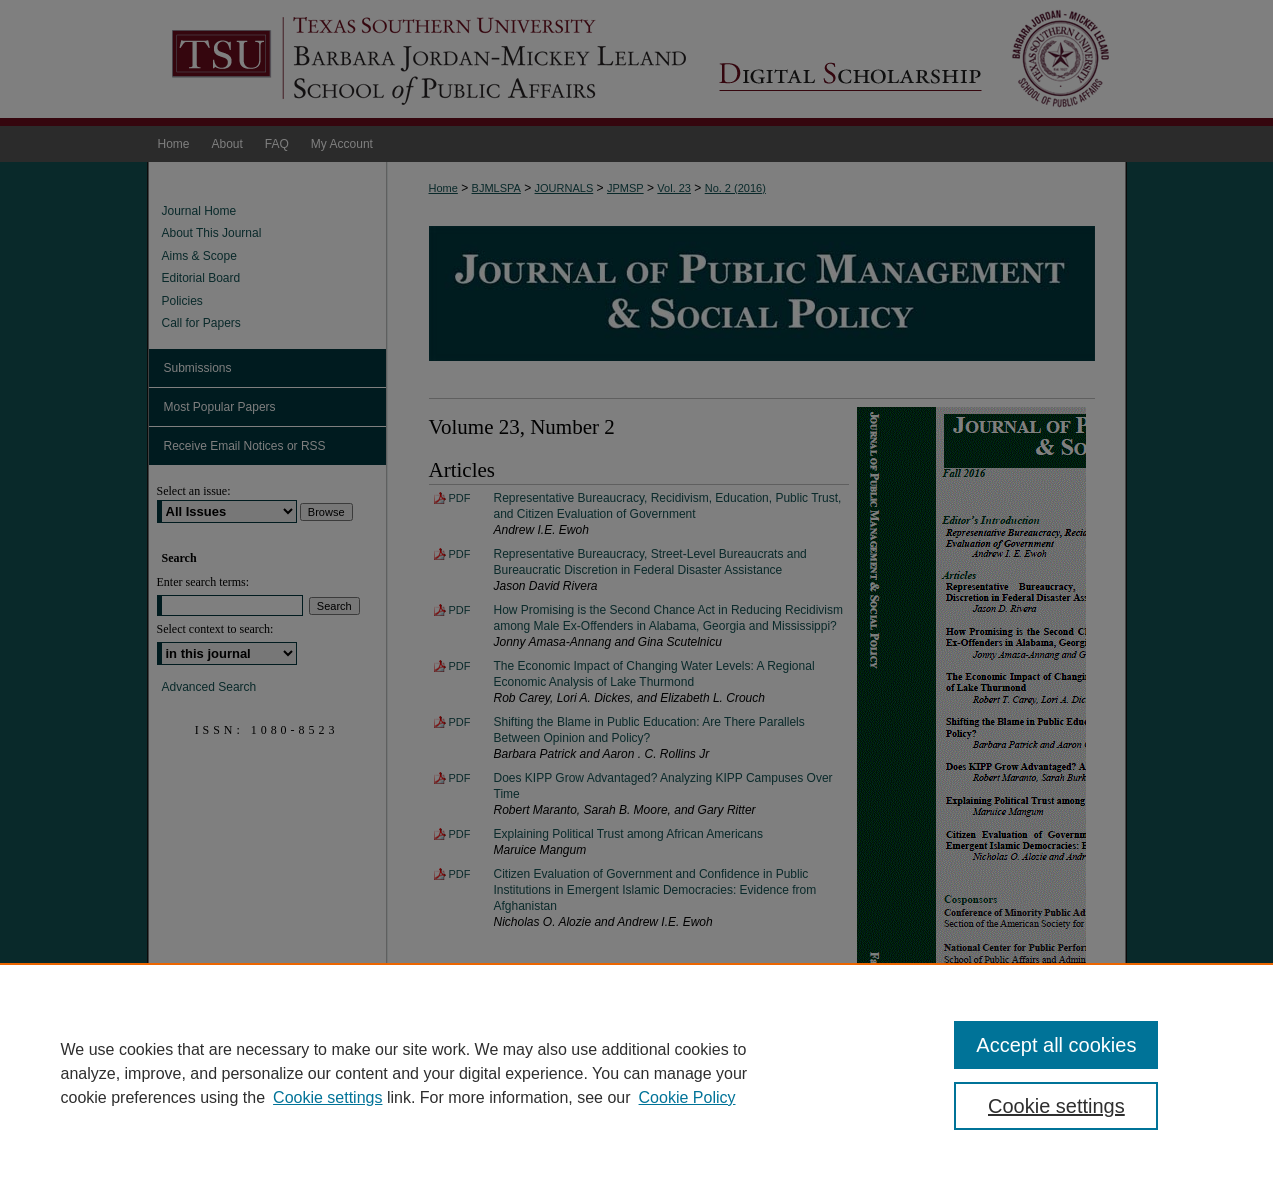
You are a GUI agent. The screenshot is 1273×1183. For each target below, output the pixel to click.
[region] (636, 1073)
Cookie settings (327, 1097)
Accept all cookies (1056, 1045)
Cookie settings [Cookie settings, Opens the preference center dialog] (1056, 1106)
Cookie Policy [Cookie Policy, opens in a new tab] (687, 1097)
